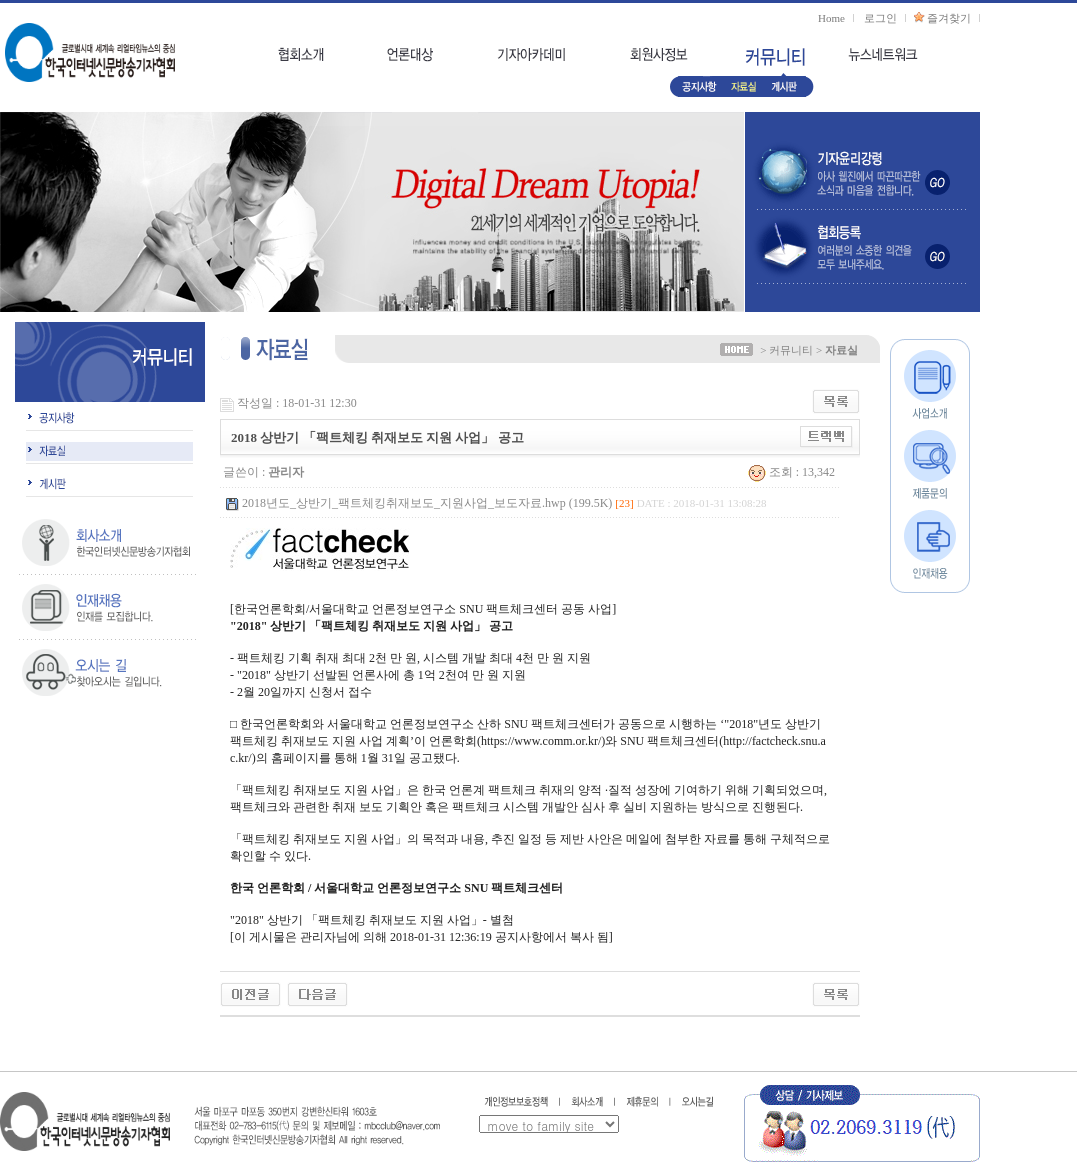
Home (831, 18)
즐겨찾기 (949, 18)
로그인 (880, 18)
